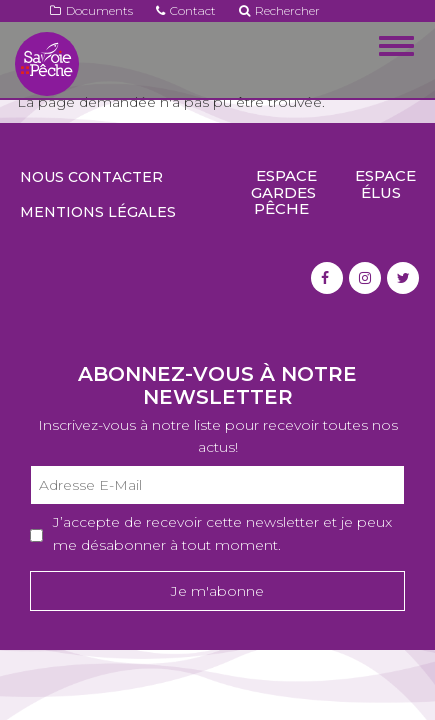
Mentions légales (98, 212)
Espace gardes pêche (284, 192)
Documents (91, 10)
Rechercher (279, 10)
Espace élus (385, 184)
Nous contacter (91, 177)
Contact (186, 10)
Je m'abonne (217, 591)
